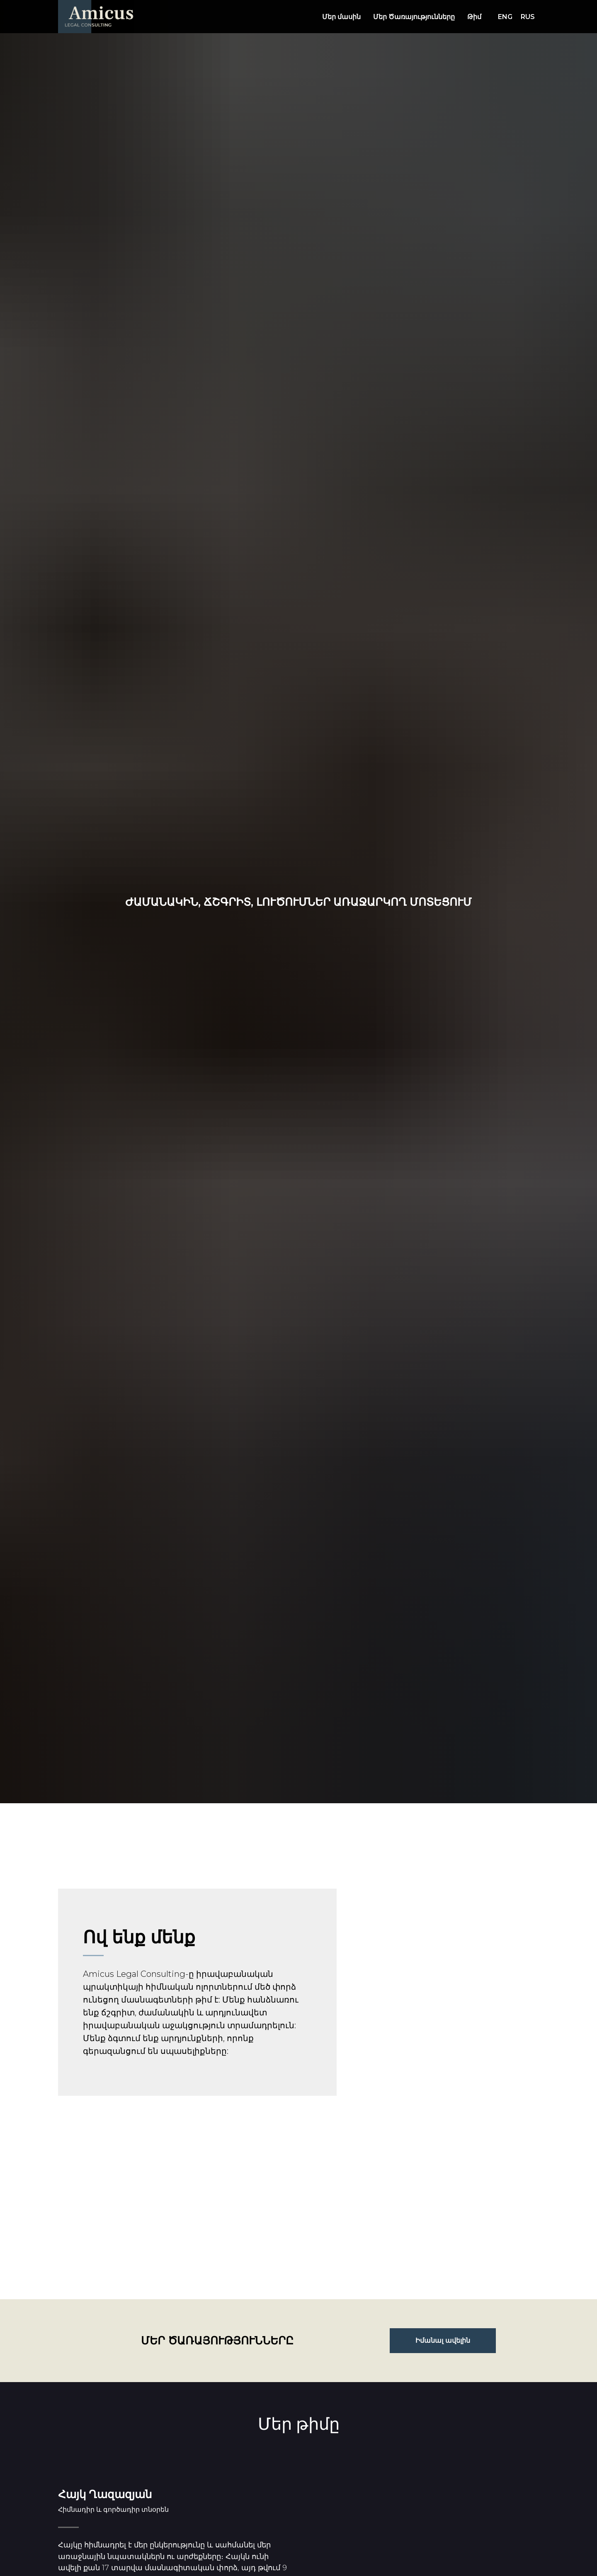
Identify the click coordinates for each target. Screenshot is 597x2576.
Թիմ (474, 17)
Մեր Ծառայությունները (414, 17)
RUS (528, 17)
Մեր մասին (341, 17)
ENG (505, 17)
